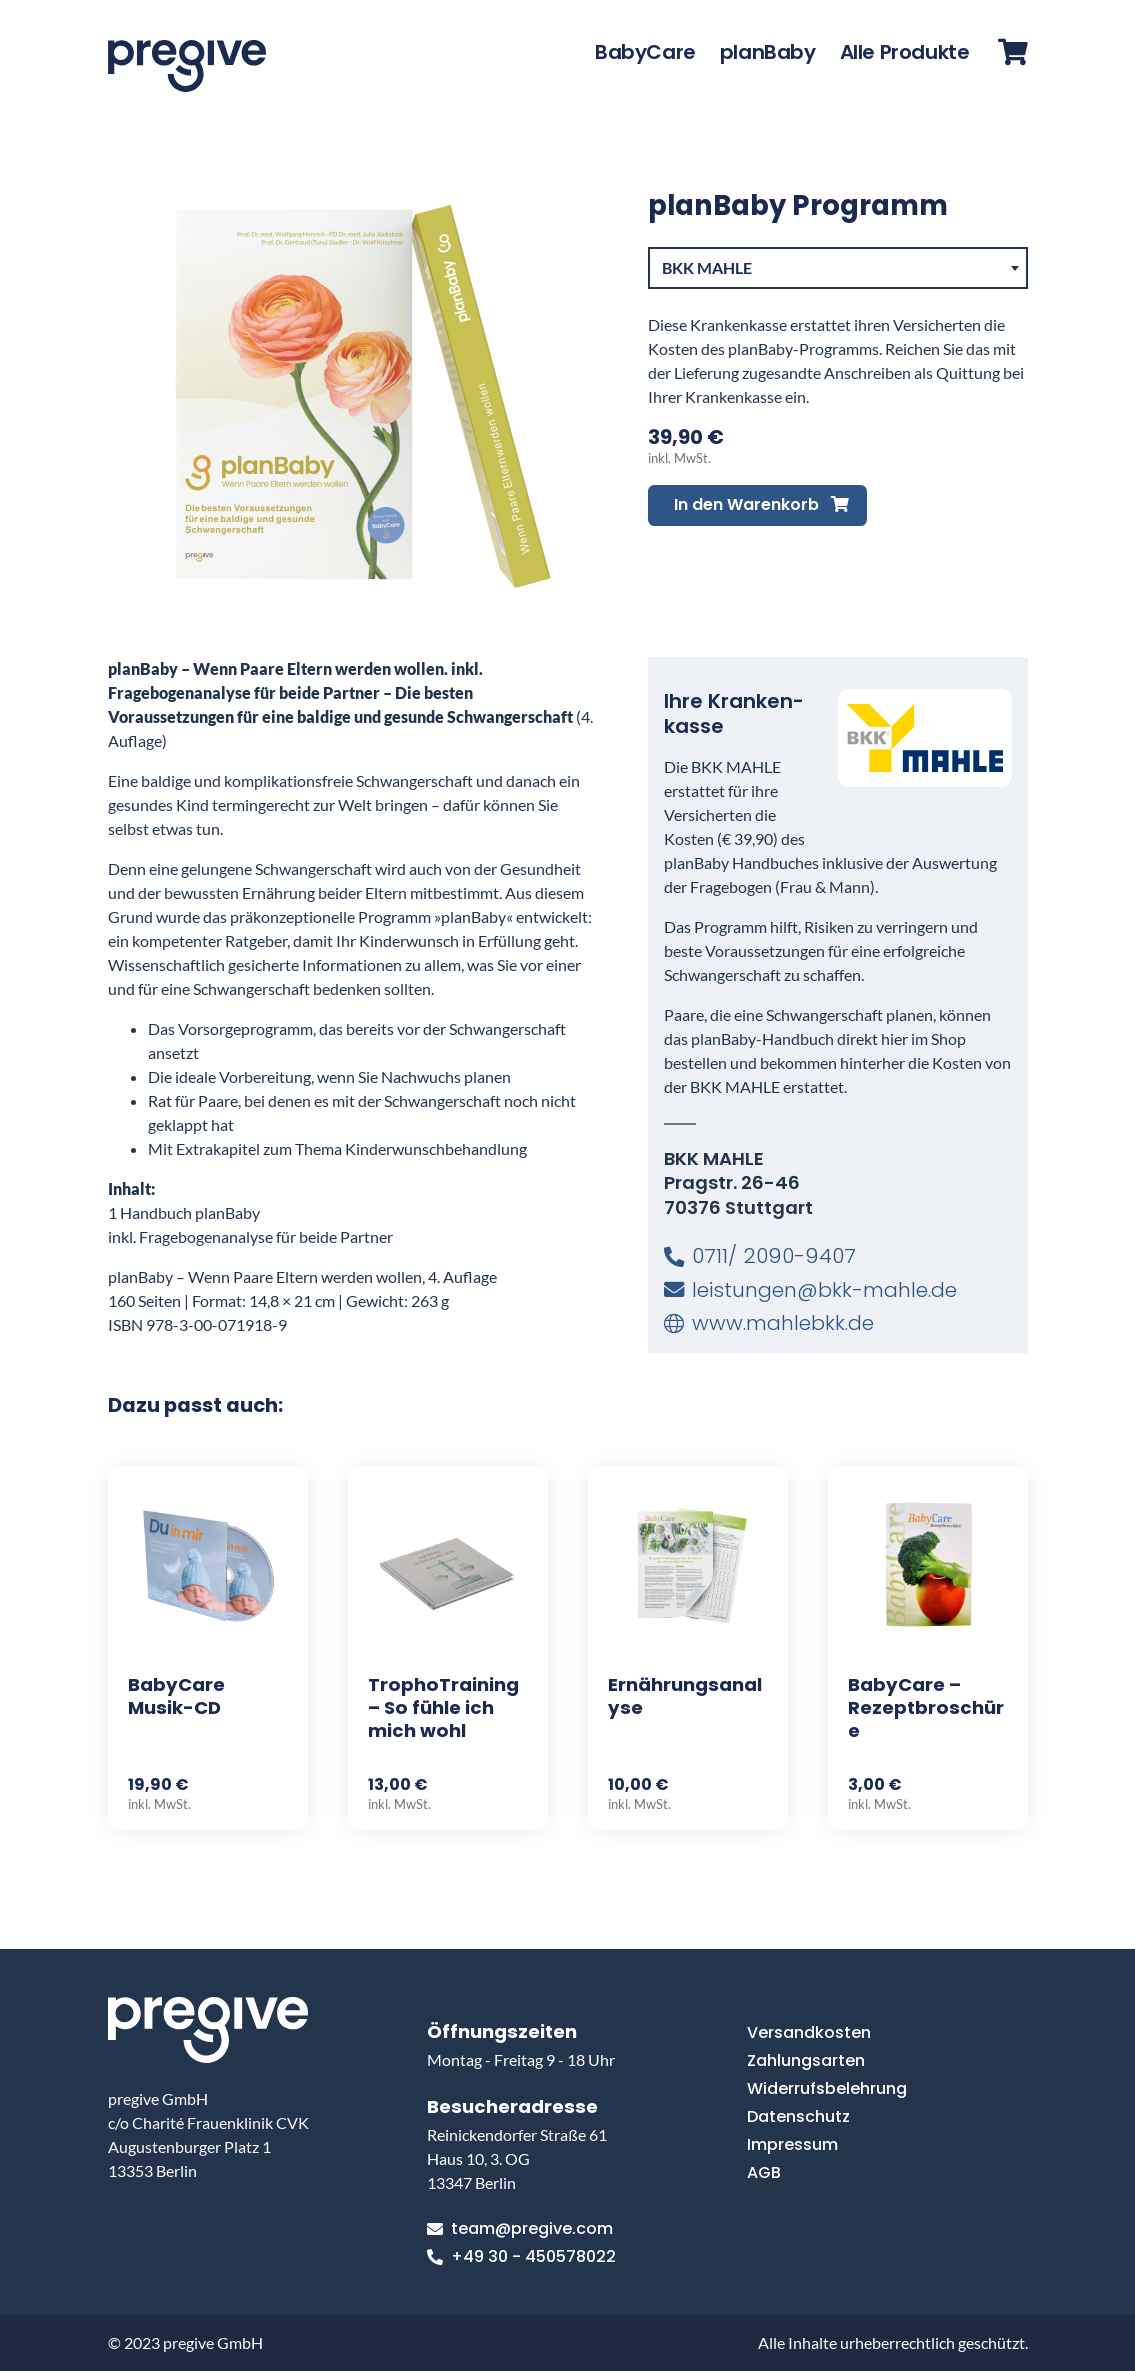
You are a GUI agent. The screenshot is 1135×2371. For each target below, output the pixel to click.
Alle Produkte (905, 52)
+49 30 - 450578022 (521, 2257)
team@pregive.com (520, 2229)
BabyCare (645, 52)
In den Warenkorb (761, 504)
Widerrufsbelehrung (827, 2088)
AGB (764, 2172)
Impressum (792, 2144)
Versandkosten (809, 2032)
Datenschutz (798, 2116)
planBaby (768, 52)
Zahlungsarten (806, 2060)
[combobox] (838, 268)
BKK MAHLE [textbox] (707, 267)
